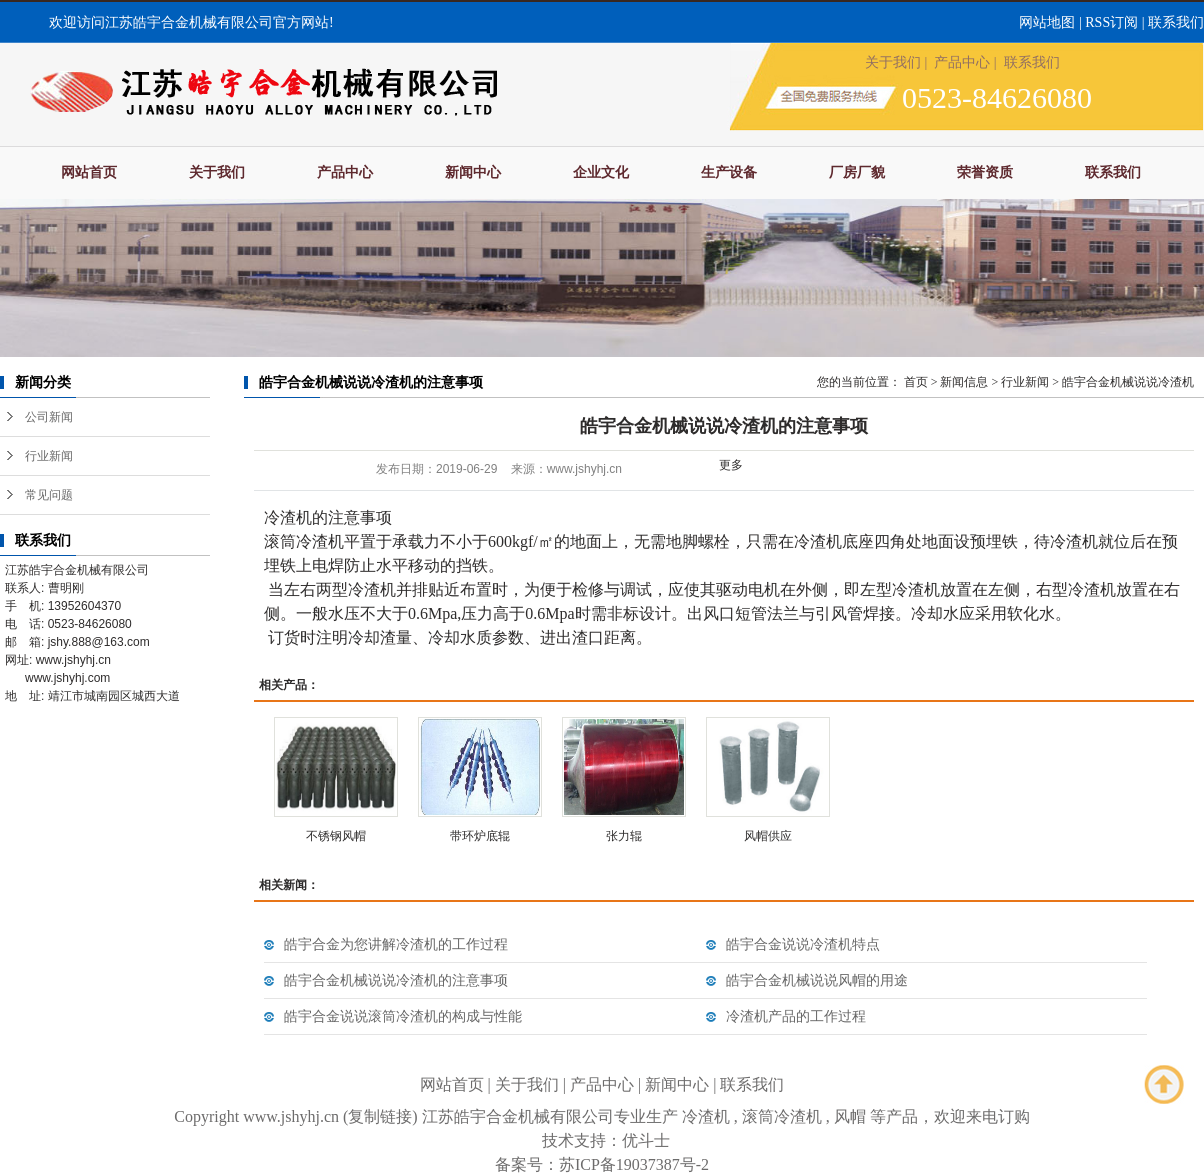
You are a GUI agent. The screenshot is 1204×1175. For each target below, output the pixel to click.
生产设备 (729, 172)
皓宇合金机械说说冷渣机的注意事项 (396, 980)
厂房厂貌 (857, 172)
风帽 (850, 1116)
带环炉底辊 (480, 836)
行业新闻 (49, 456)
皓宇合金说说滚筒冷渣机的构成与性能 (403, 1016)
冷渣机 (706, 1116)
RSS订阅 (1111, 22)
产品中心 (962, 62)
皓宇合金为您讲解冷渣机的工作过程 (396, 944)
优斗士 (646, 1140)
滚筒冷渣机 (782, 1116)
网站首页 (89, 172)
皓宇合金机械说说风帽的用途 (817, 980)
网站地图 (1047, 22)
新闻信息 (964, 382)
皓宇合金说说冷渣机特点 (803, 944)
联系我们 (1176, 22)
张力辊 (624, 836)
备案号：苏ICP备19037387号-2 (602, 1164)
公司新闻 (49, 417)
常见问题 (49, 495)
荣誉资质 (985, 172)
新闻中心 (473, 172)
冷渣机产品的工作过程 (796, 1016)
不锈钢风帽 (336, 836)
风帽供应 (768, 836)
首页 (916, 382)
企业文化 (601, 172)
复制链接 (380, 1116)
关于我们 (893, 62)
